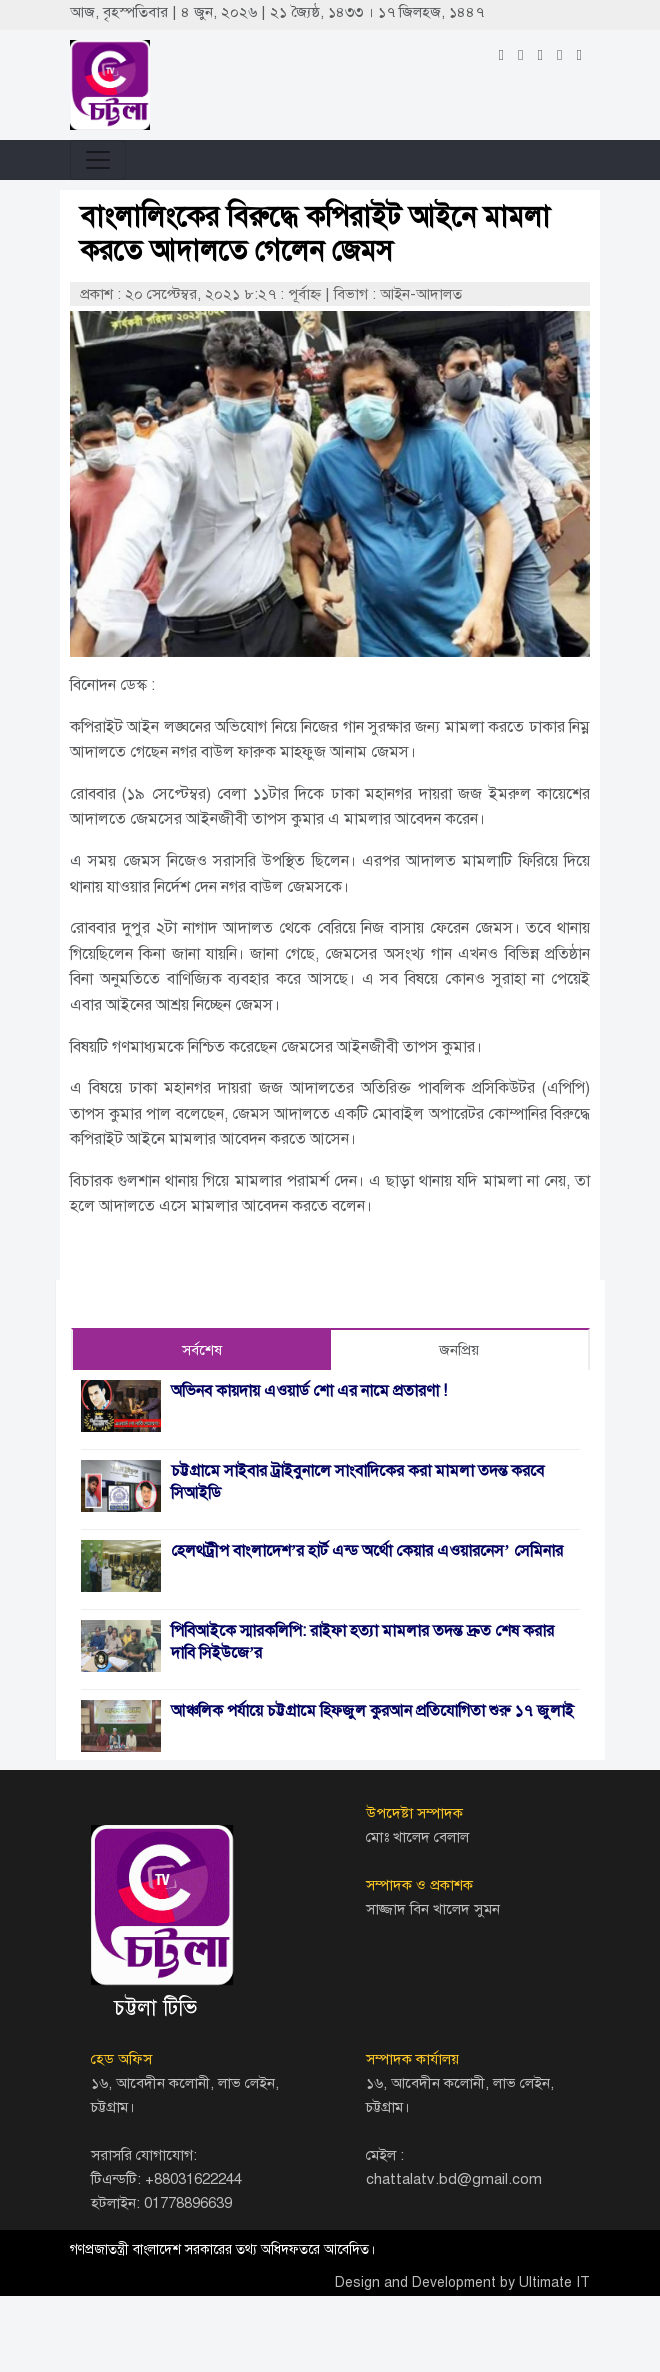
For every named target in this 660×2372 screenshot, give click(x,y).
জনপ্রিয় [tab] (459, 1350)
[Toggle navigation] (98, 160)
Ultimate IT (554, 2282)
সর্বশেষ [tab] (202, 1350)
